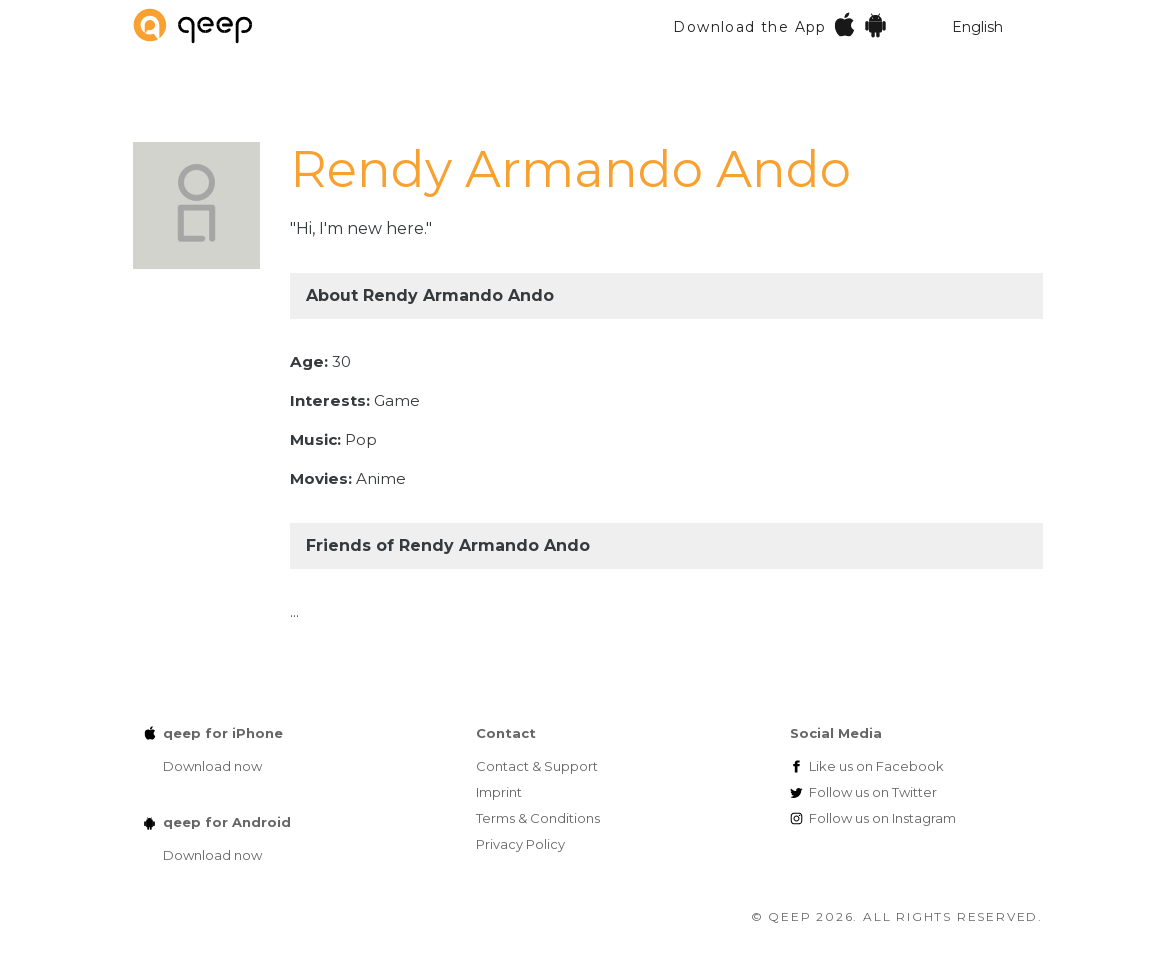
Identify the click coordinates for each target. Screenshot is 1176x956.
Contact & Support (537, 766)
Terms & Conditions (538, 818)
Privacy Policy (520, 844)
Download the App (780, 24)
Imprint (499, 792)
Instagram (882, 818)
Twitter (873, 792)
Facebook (876, 766)
